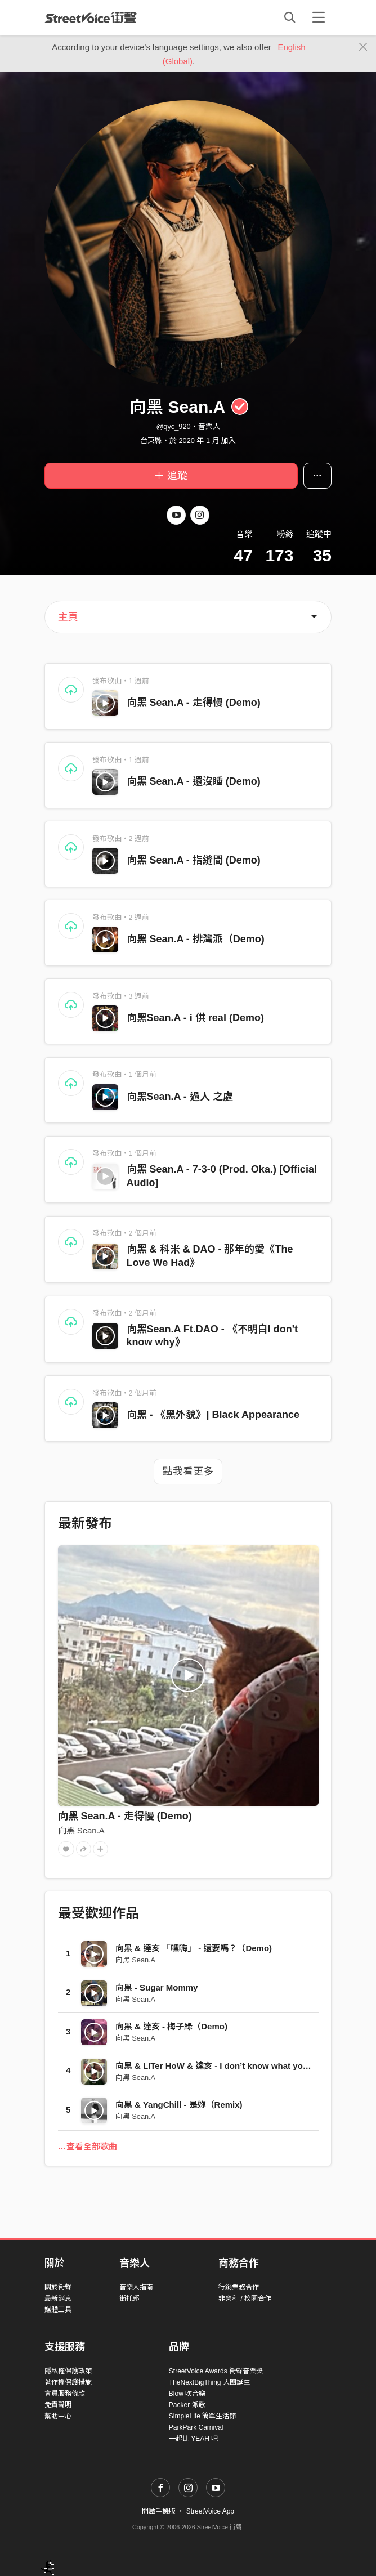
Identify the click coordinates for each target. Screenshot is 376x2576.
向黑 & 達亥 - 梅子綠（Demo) (171, 2026)
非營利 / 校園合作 (244, 2298)
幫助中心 (57, 2416)
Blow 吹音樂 (187, 2394)
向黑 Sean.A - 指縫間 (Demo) (194, 860)
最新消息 (57, 2298)
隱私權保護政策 (68, 2371)
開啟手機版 (159, 2511)
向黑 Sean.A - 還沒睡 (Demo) (194, 781)
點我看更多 (188, 1471)
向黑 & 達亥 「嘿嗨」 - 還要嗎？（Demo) (193, 1948)
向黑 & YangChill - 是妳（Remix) (179, 2104)
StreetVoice (90, 17)
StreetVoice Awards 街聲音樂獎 (216, 2371)
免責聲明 (57, 2405)
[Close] (363, 47)
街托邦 (129, 2298)
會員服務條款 (64, 2394)
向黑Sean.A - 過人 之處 (180, 1096)
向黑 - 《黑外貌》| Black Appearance (213, 1414)
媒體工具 (57, 2310)
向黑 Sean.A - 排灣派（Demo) (196, 939)
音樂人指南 (136, 2287)
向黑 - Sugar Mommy (156, 1987)
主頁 (68, 617)
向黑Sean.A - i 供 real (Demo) (195, 1017)
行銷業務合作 (238, 2287)
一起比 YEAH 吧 (193, 2439)
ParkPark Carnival (196, 2427)
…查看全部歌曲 (87, 2146)
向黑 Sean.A (81, 1830)
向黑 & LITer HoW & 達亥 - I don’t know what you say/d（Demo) (240, 2065)
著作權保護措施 (68, 2382)
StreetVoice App (210, 2511)
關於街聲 (57, 2287)
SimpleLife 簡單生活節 (202, 2416)
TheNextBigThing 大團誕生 (209, 2382)
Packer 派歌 (187, 2405)
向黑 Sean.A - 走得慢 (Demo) (194, 702)
